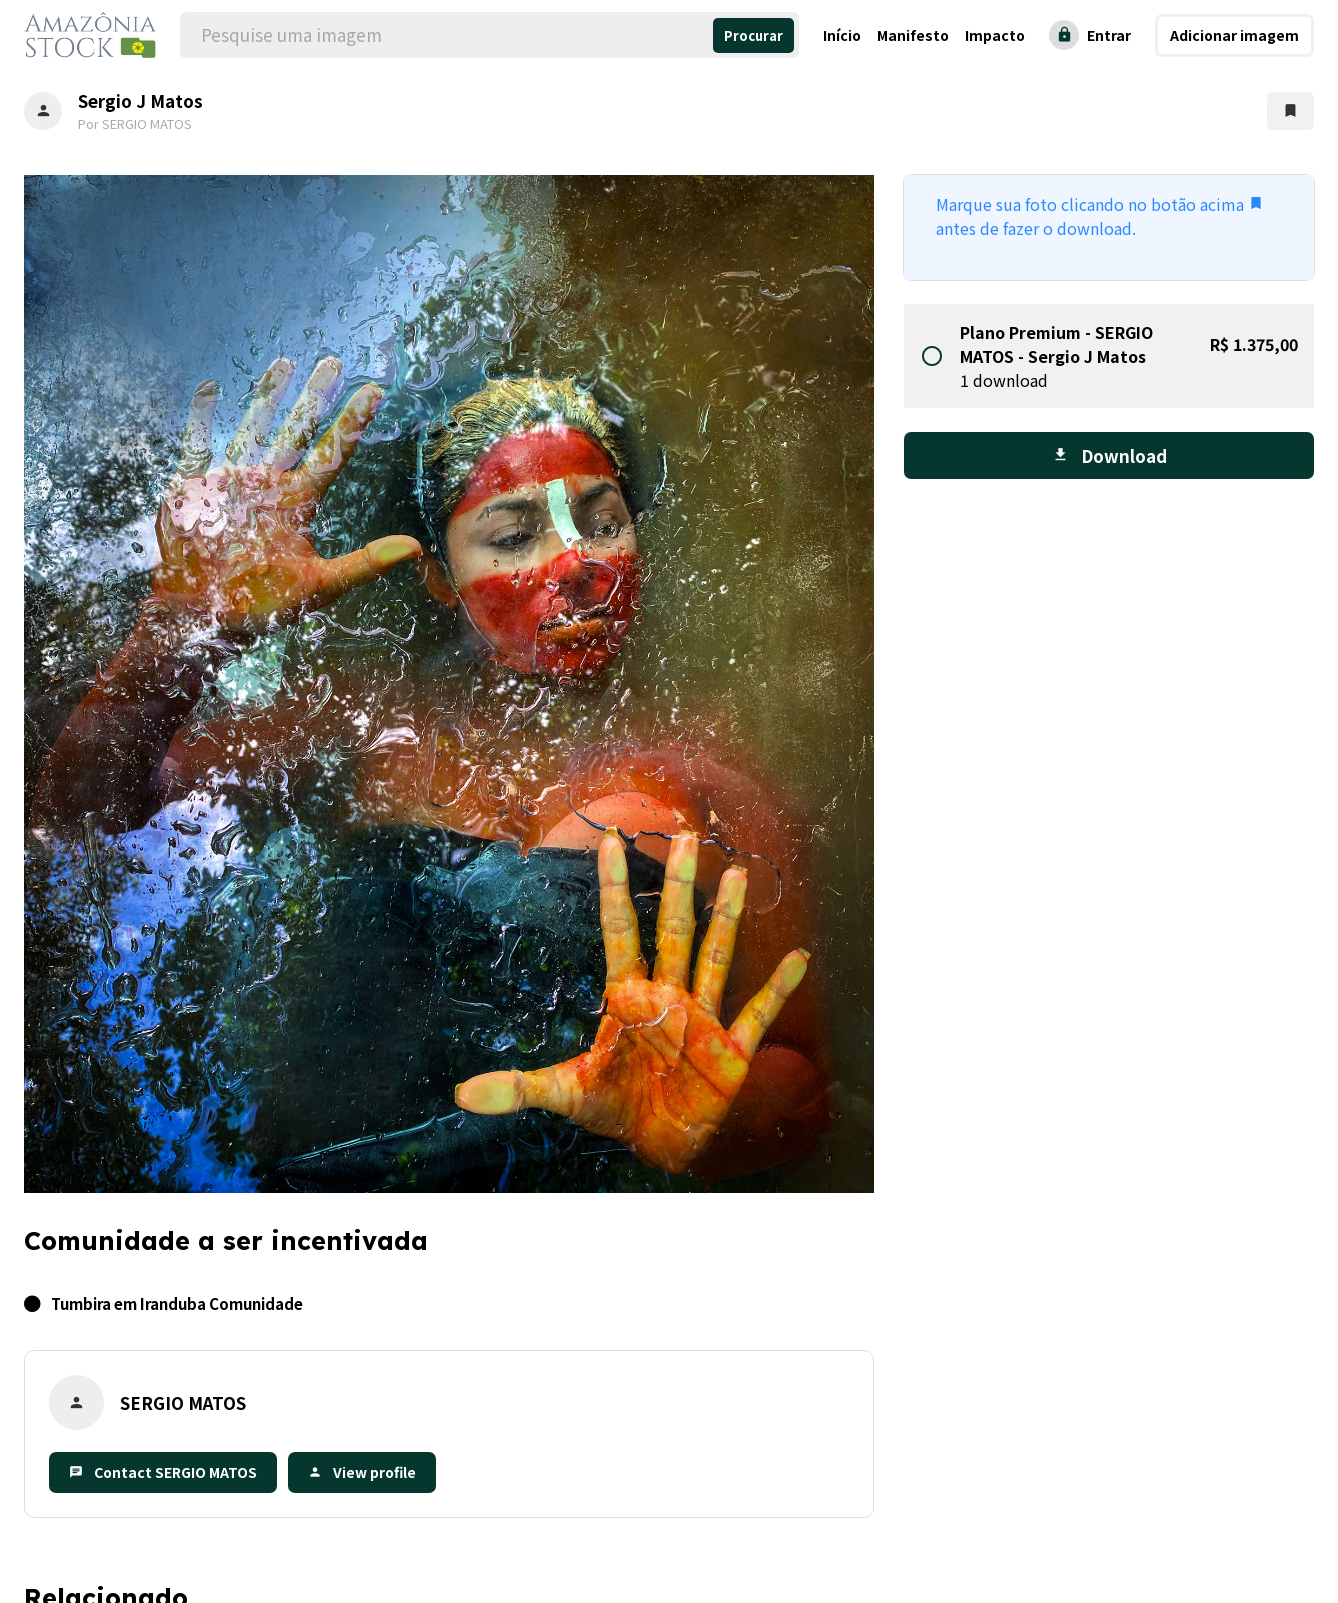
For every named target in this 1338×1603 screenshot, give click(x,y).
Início (842, 35)
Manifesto (913, 35)
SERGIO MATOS (183, 1402)
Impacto (995, 35)
